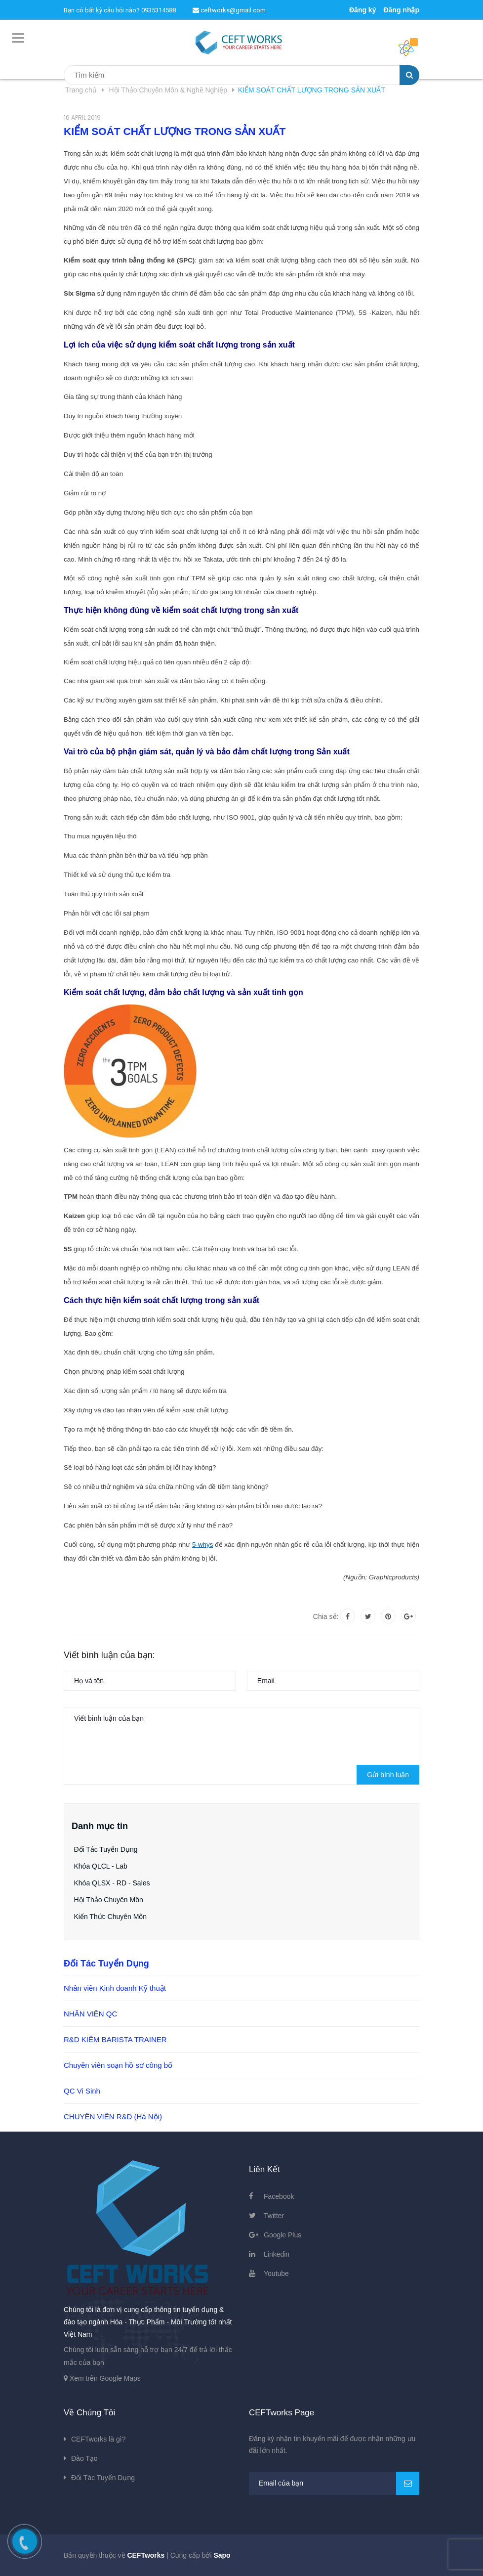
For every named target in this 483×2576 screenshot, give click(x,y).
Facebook (279, 2196)
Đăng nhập (401, 10)
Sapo (221, 2555)
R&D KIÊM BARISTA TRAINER (115, 2039)
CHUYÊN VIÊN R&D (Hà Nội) (113, 2116)
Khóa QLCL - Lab (100, 1866)
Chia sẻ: (326, 1616)
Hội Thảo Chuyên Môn (108, 1900)
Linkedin (276, 2254)
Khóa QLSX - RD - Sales (112, 1883)
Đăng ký (362, 10)
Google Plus (282, 2235)
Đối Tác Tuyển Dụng (106, 1849)
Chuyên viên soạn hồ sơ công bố (118, 2065)
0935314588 (158, 10)
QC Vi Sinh (82, 2091)
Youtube (276, 2273)
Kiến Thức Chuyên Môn (110, 1917)
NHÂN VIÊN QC (90, 2013)
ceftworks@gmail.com (229, 10)
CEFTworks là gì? (98, 2439)
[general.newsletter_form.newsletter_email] (334, 2483)
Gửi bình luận (388, 1775)
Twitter (274, 2216)
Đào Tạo (84, 2458)
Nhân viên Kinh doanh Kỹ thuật (115, 1988)
